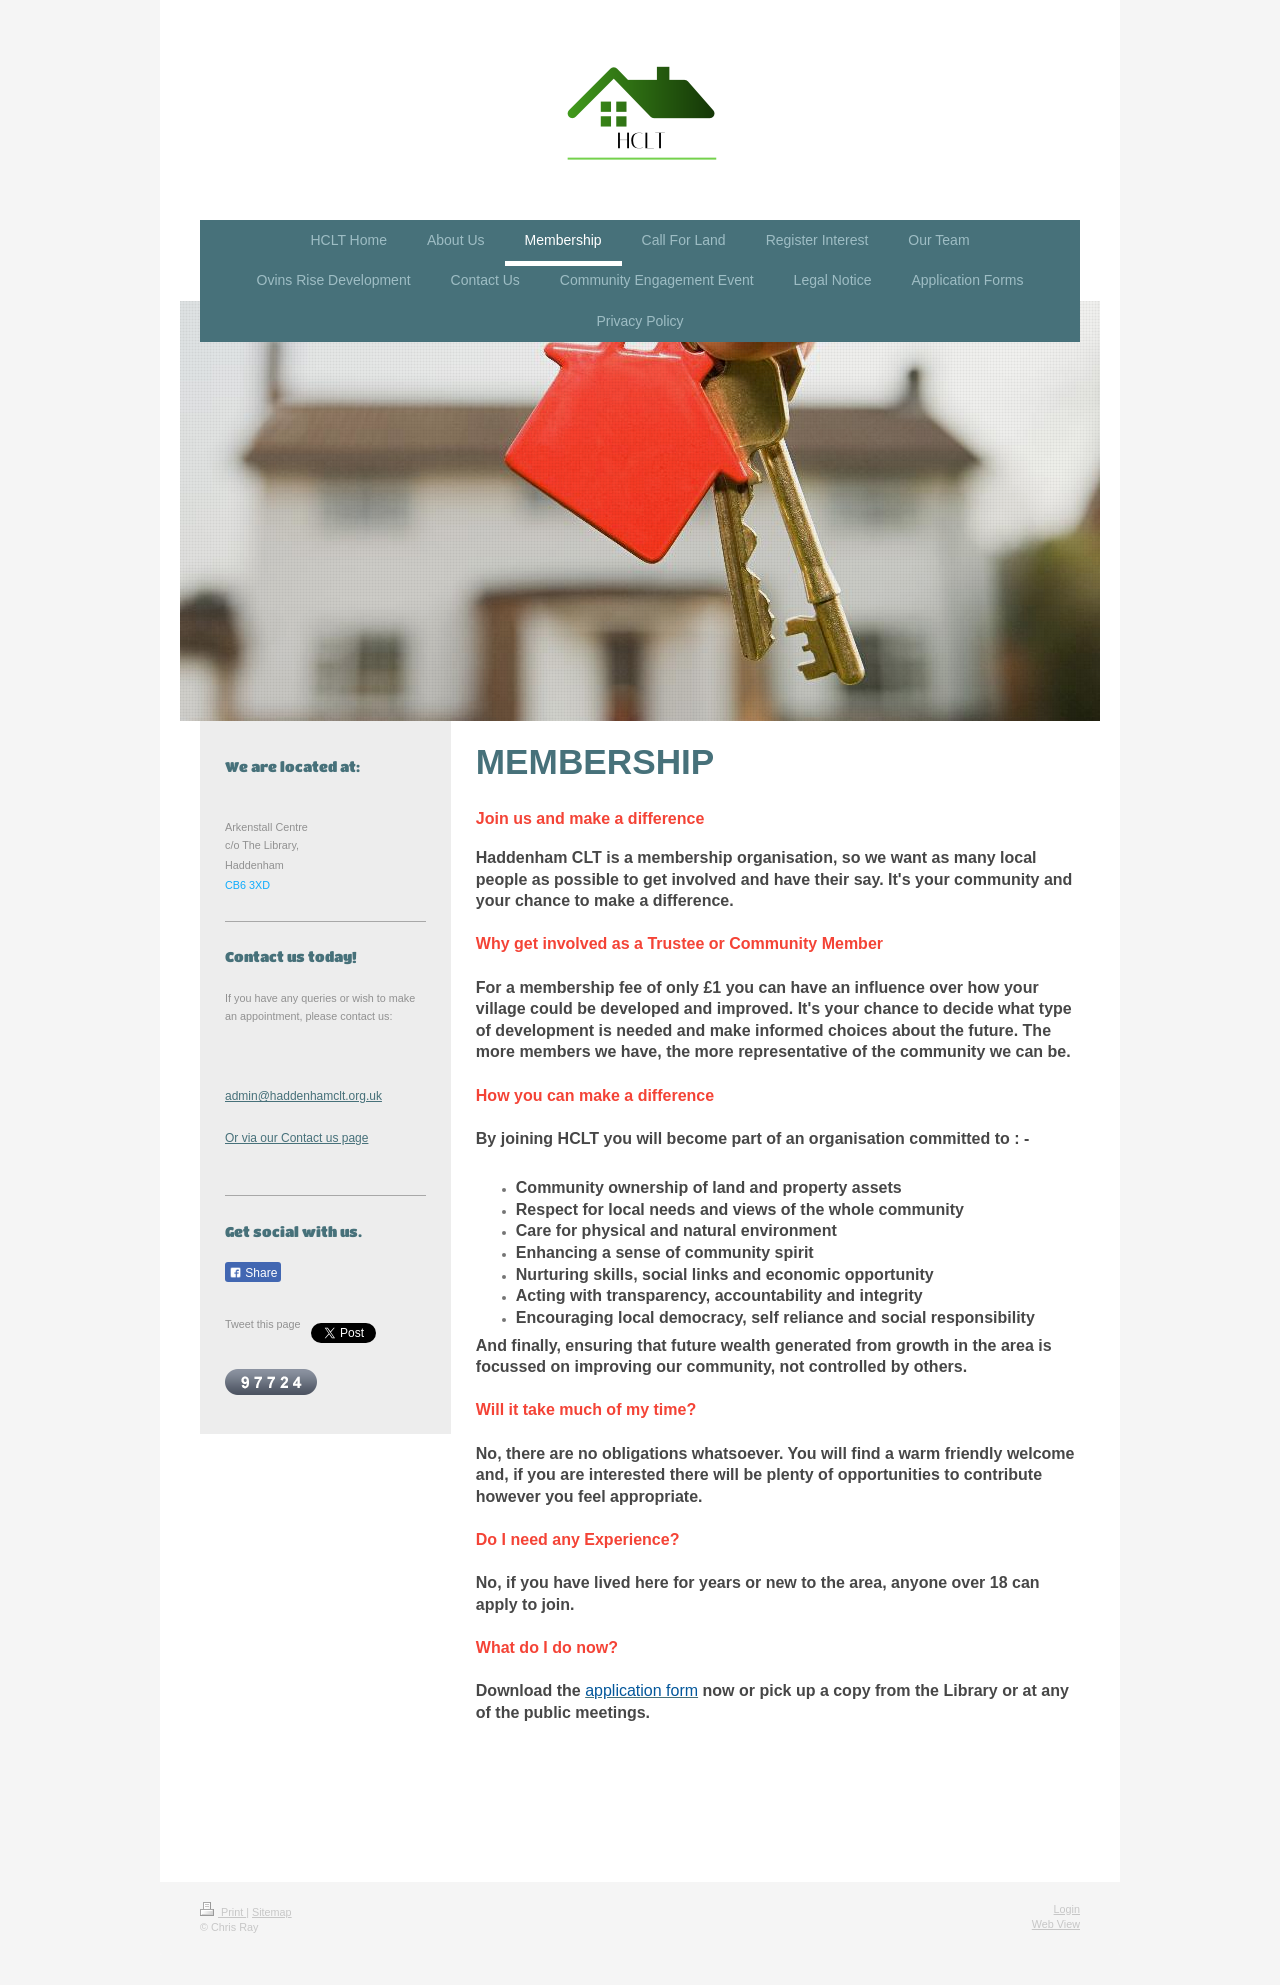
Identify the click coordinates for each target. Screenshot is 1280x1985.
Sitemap (272, 1912)
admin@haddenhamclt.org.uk (303, 1096)
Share (253, 1273)
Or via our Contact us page (296, 1138)
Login (1067, 1909)
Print (223, 1912)
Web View (1056, 1924)
